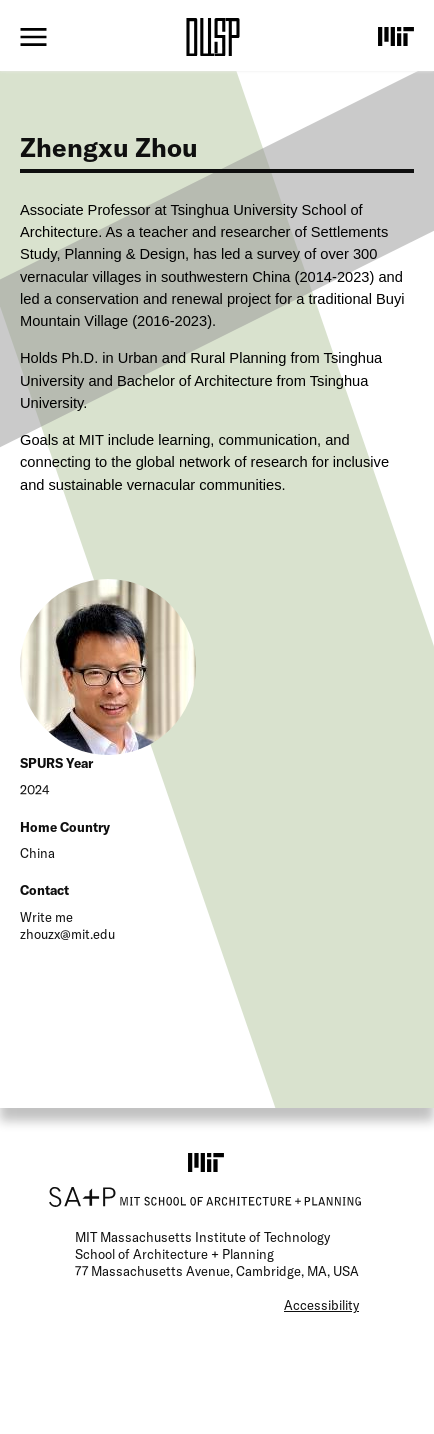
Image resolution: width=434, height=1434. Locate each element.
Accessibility (321, 1305)
